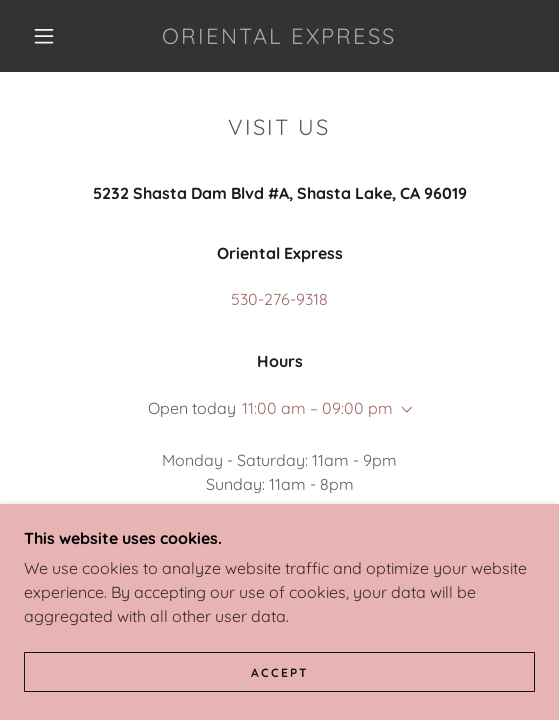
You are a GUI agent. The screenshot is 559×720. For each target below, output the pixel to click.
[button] (49, 36)
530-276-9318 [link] (279, 299)
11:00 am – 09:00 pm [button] (317, 408)
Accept (280, 672)
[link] (279, 36)
